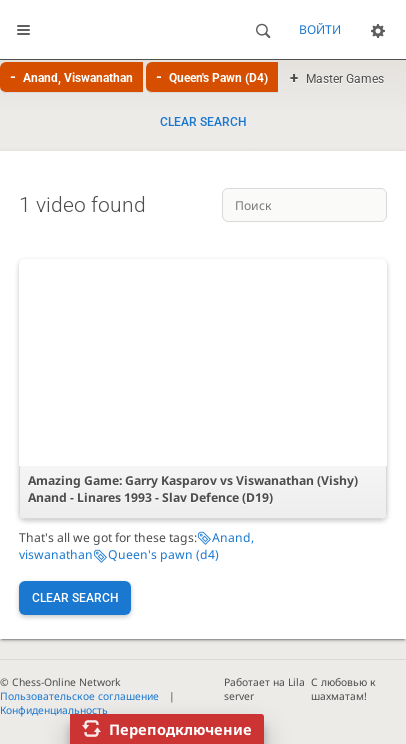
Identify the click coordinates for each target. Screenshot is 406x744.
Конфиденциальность (54, 710)
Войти (320, 29)
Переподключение (180, 729)
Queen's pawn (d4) (163, 554)
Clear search (203, 122)
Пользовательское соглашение (79, 696)
